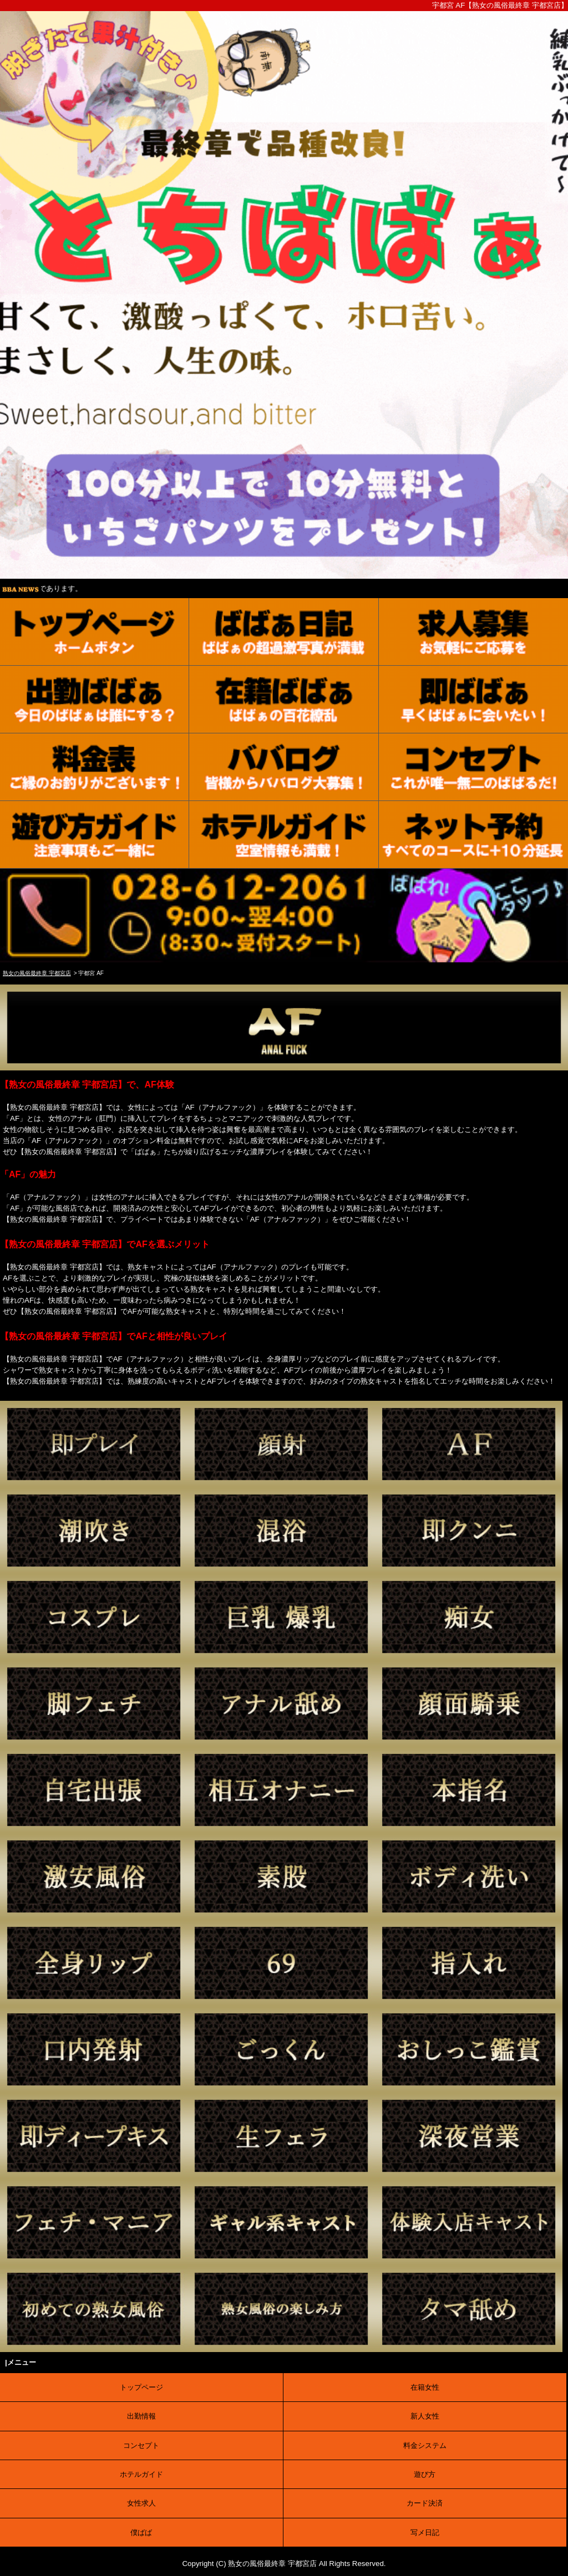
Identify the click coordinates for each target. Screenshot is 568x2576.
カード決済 (425, 2503)
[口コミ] (283, 767)
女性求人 (141, 2503)
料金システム (425, 2445)
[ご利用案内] (94, 835)
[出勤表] (94, 699)
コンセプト (141, 2445)
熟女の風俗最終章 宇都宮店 (272, 2563)
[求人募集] (473, 632)
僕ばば (141, 2532)
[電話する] (284, 956)
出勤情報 (141, 2416)
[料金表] (94, 767)
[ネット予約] (473, 835)
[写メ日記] (283, 632)
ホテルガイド (141, 2474)
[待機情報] (473, 699)
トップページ (141, 2387)
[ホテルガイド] (283, 835)
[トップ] (94, 632)
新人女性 (424, 2416)
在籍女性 (424, 2387)
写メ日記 (424, 2532)
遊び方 (424, 2474)
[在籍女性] (283, 699)
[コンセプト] (473, 767)
